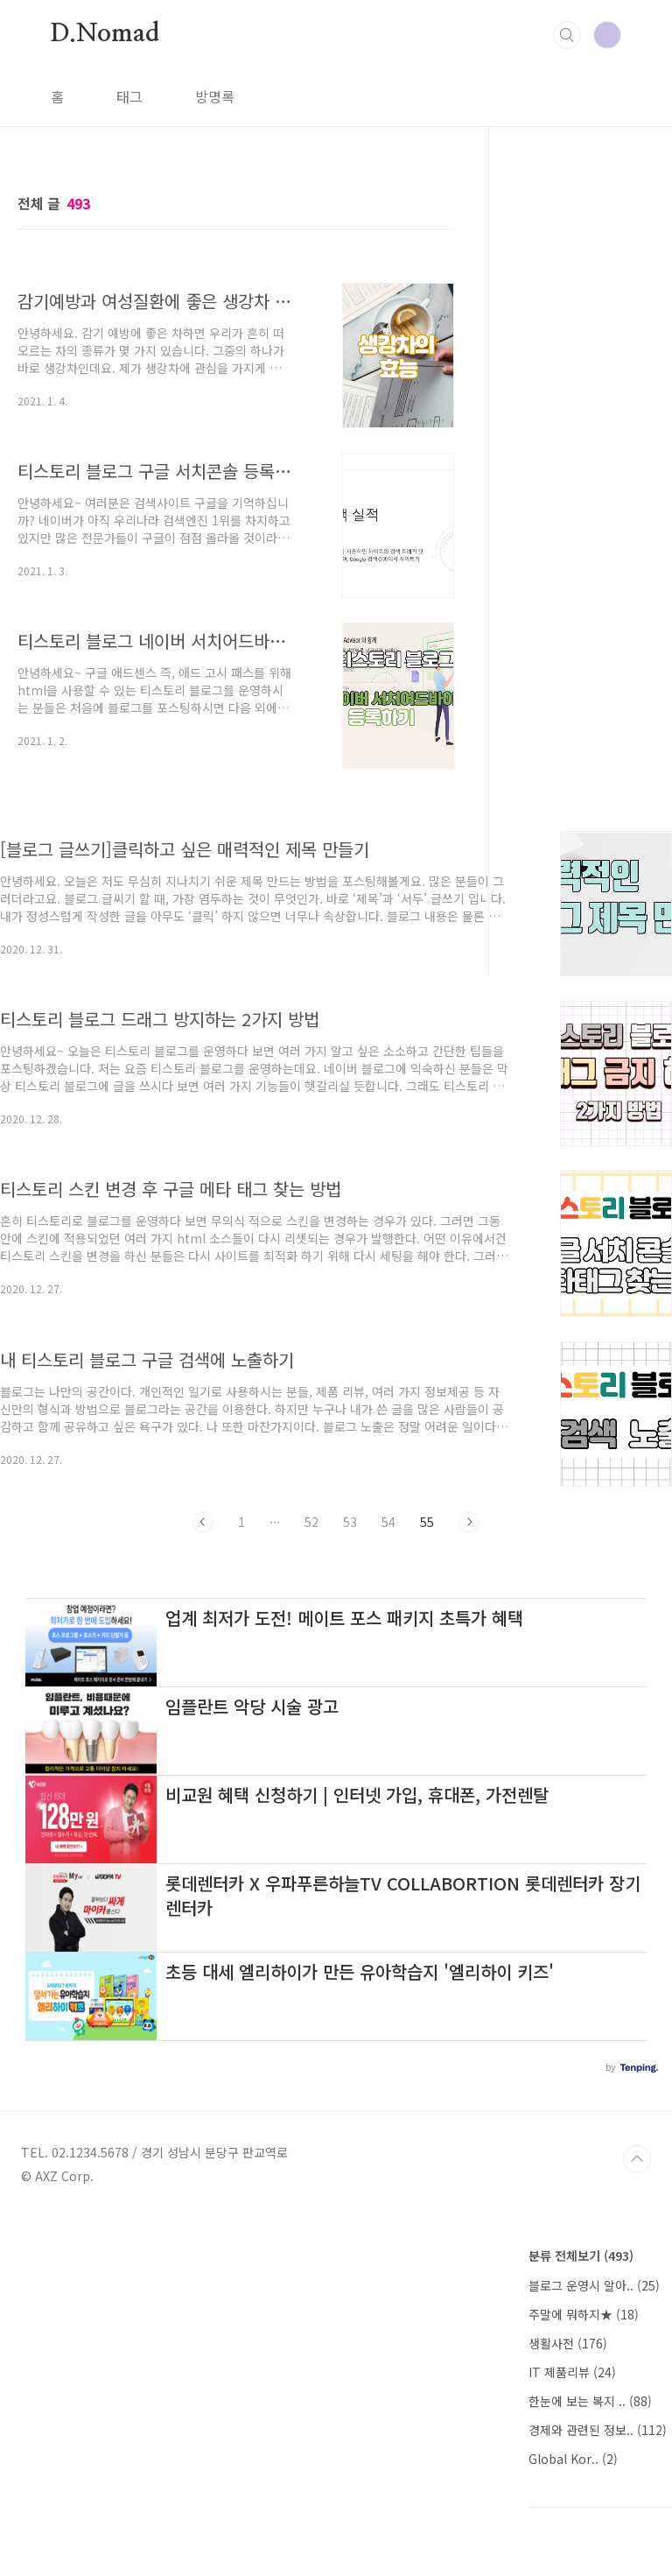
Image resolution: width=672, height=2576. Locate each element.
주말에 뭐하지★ (583, 2314)
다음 (469, 1521)
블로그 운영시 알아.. (594, 2285)
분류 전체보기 (581, 2255)
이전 (203, 1521)
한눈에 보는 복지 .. (590, 2401)
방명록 (214, 96)
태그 (129, 96)
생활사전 (567, 2343)
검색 (567, 35)
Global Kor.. (573, 2458)
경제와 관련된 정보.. (597, 2430)
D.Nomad (105, 34)
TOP (637, 2159)
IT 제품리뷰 (572, 2372)
